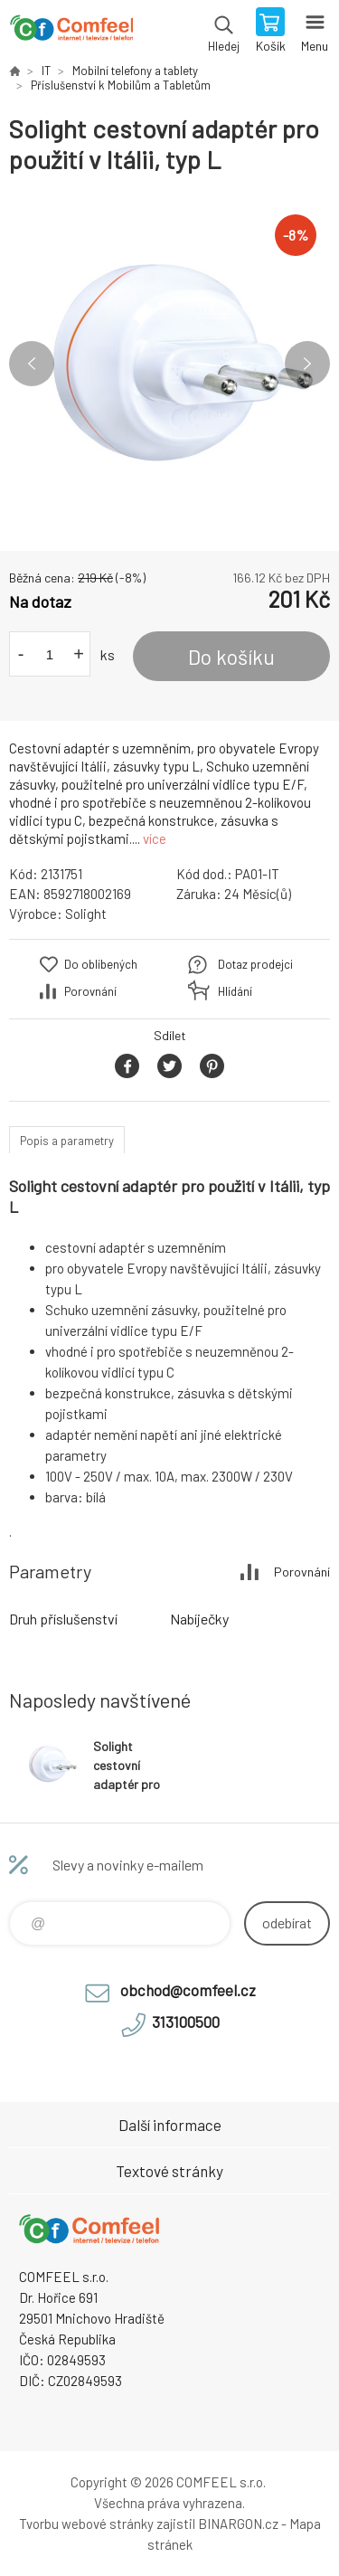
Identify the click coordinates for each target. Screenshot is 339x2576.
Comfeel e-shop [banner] (71, 31)
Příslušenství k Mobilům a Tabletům (121, 85)
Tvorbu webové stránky (86, 2523)
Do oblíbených (100, 964)
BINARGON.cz (238, 2523)
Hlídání (235, 991)
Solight (86, 913)
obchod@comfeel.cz (188, 1990)
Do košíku (231, 656)
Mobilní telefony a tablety (135, 70)
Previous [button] (31, 363)
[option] (169, 363)
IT (46, 70)
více (154, 838)
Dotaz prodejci (255, 964)
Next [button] (307, 363)
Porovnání (90, 991)
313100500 (186, 2021)
